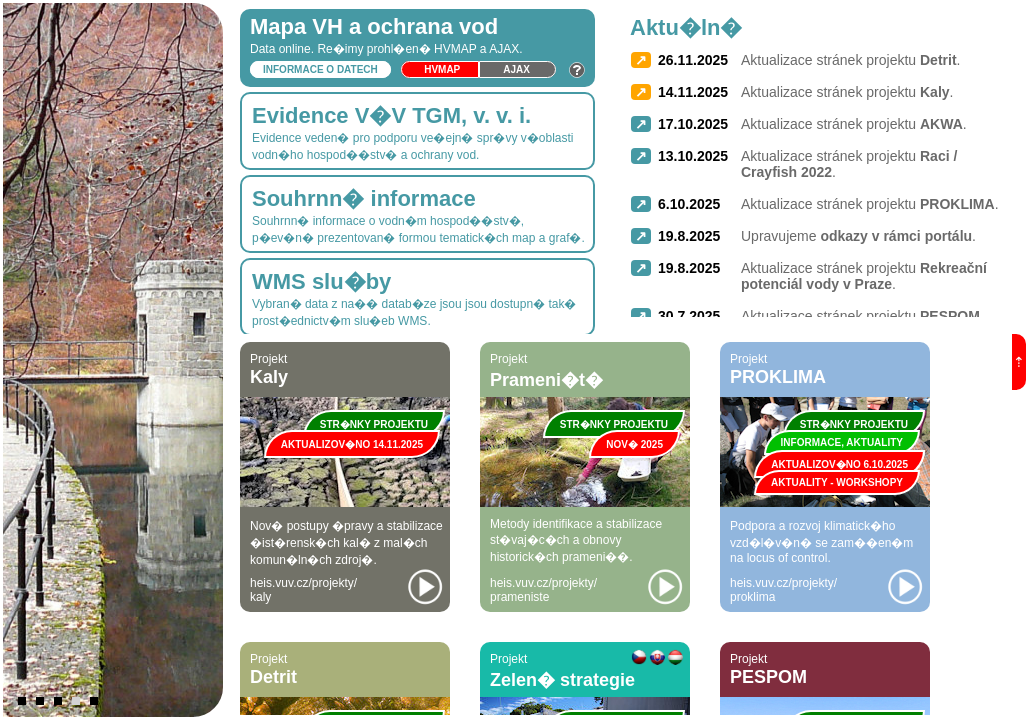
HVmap (442, 69)
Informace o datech (320, 69)
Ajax (516, 69)
